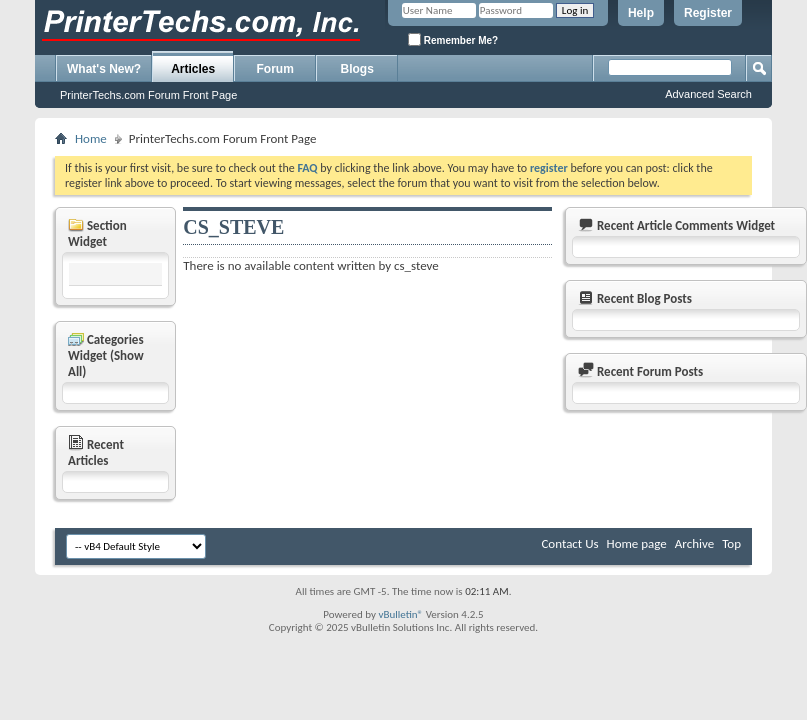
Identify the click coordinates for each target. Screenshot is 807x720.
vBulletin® (400, 614)
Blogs (357, 69)
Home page (637, 543)
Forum (275, 69)
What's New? (104, 69)
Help (641, 13)
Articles (193, 69)
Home (91, 138)
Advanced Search (708, 94)
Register (708, 13)
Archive (694, 543)
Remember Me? (453, 39)
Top (731, 543)
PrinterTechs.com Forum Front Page (148, 95)
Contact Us (569, 543)
